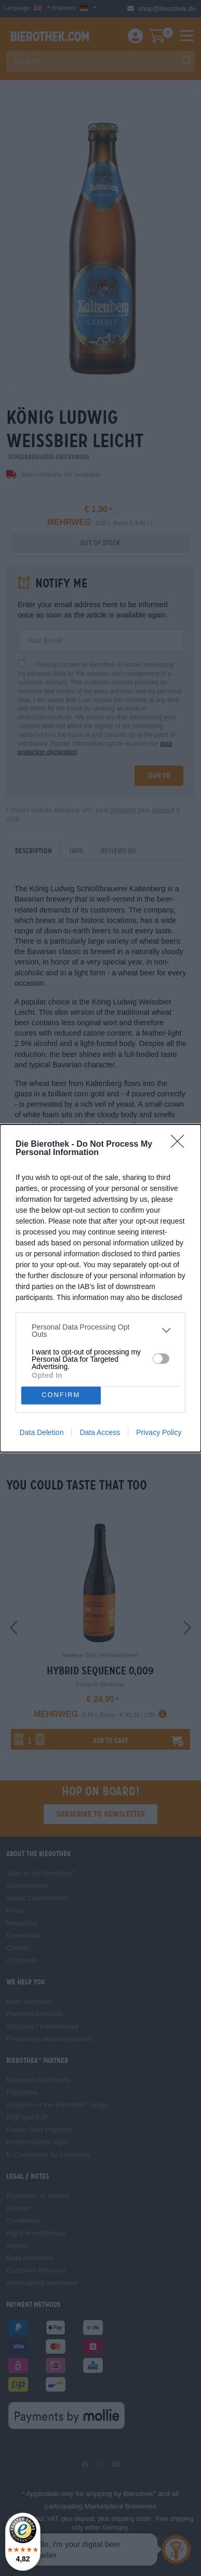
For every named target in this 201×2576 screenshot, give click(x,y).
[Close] (181, 1145)
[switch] (161, 1358)
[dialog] (100, 1288)
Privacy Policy (158, 1432)
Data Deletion (42, 1432)
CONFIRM (61, 1395)
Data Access (99, 1432)
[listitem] (100, 1330)
